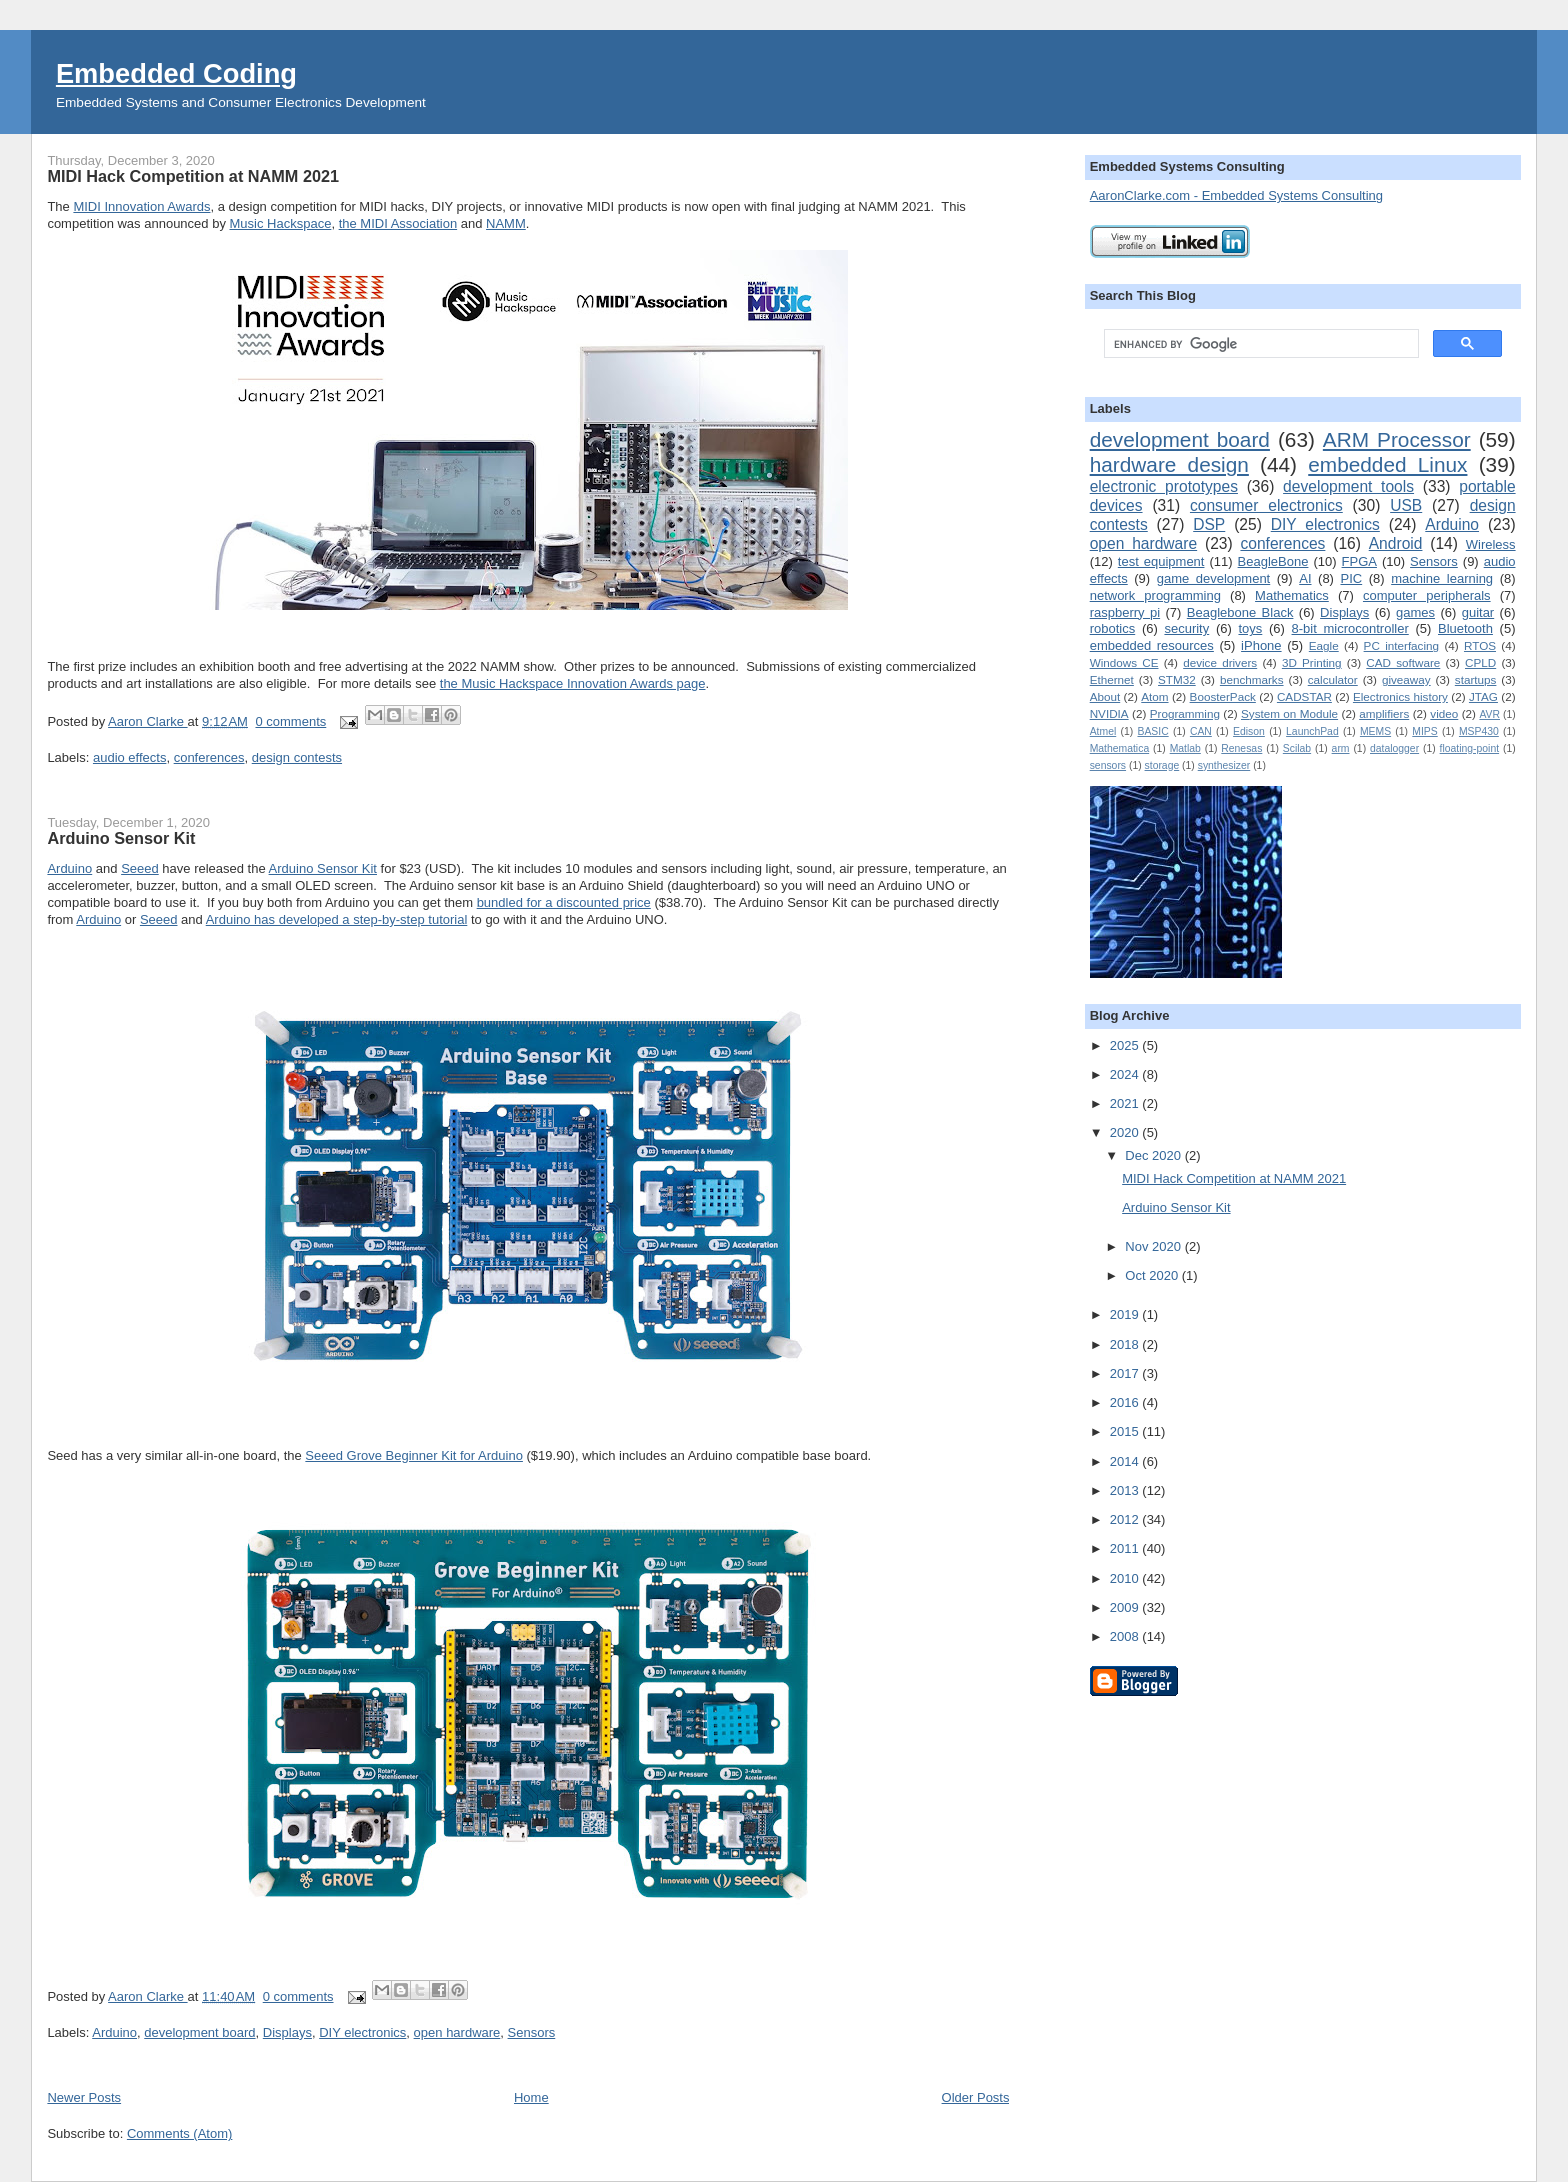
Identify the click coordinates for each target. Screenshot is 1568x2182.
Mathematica (1119, 748)
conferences (209, 757)
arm (1341, 748)
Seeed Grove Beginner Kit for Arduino (414, 1455)
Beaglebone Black (1240, 612)
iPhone (1261, 645)
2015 (1126, 1431)
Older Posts (976, 2097)
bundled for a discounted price (564, 902)
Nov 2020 (1154, 1246)
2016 (1126, 1402)
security (1186, 628)
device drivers (1220, 662)
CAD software (1403, 662)
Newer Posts (84, 2097)
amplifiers (1384, 713)
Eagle (1324, 645)
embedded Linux (1387, 464)
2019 (1126, 1314)
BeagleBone (1273, 561)
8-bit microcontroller (1350, 628)
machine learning (1442, 578)
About (1105, 696)
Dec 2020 (1154, 1155)
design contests (297, 757)
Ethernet (1112, 679)
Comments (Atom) (179, 2133)
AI (1305, 578)
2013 (1126, 1490)
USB (1406, 505)
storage (1162, 765)
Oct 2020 (1153, 1275)
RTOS (1480, 645)
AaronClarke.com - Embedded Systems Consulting (1236, 195)
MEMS (1375, 731)
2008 (1126, 1636)
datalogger (1394, 748)
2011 (1126, 1548)
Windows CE (1124, 662)
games (1415, 612)
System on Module (1289, 713)
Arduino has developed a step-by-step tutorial (337, 919)
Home (531, 2097)
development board (199, 2032)
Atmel (1103, 731)
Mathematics (1292, 595)
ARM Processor (1397, 439)
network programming (1155, 595)
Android (1396, 543)
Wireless (1491, 544)
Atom (1154, 696)
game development (1214, 578)
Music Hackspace (281, 223)
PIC (1352, 578)
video (1444, 713)
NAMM (506, 223)
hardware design (1169, 464)
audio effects (129, 757)
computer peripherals (1427, 595)
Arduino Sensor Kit (121, 838)
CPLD (1480, 662)
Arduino (69, 868)
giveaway (1406, 679)
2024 (1126, 1074)
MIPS (1424, 731)
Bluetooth (1465, 628)
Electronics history (1400, 696)
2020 (1126, 1132)
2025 (1126, 1045)
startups (1476, 679)
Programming (1185, 713)
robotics (1113, 628)
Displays (287, 2032)
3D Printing (1312, 662)
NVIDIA (1109, 713)
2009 (1126, 1607)
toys (1250, 628)
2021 (1126, 1103)
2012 (1126, 1519)
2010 (1126, 1578)
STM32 (1177, 679)
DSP (1209, 524)
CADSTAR (1304, 696)
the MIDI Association (398, 223)
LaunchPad (1312, 731)
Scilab (1297, 748)
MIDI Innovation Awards (141, 206)
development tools (1348, 486)
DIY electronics (362, 2032)
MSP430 (1479, 731)
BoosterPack (1223, 696)
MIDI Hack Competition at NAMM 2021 (193, 176)
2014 (1126, 1461)
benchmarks (1252, 679)
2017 (1126, 1373)
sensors (1108, 765)
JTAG (1483, 696)
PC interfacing (1401, 645)
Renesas (1241, 748)
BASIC (1152, 731)
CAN (1201, 731)
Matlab (1185, 748)
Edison (1249, 731)
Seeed (140, 868)
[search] (1259, 344)
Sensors (532, 2032)
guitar (1478, 612)
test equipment (1161, 561)
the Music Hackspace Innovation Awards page (573, 683)
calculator (1333, 679)
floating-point (1470, 748)
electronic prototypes (1164, 486)
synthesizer (1224, 765)
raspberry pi (1125, 612)
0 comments (290, 721)
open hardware (457, 2032)
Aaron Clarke (147, 721)
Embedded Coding (176, 73)
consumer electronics (1266, 505)
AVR (1489, 714)
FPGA (1359, 561)
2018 (1126, 1344)
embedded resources (1152, 645)
